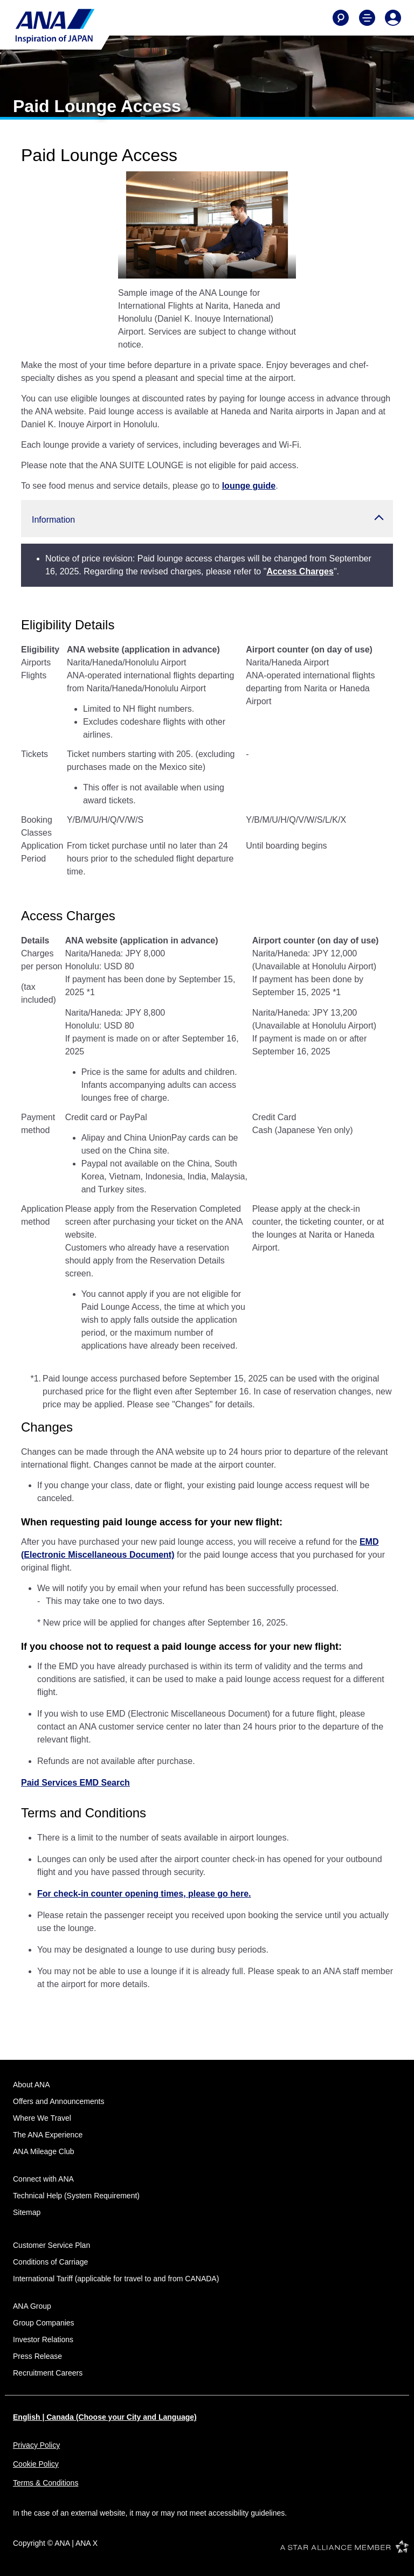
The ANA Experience (47, 2134)
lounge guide (249, 485)
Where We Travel (42, 2118)
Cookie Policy (36, 2464)
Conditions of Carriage (50, 2262)
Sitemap (26, 2212)
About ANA (31, 2084)
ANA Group (32, 2306)
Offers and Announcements (58, 2101)
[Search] (341, 18)
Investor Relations (43, 2339)
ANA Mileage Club (43, 2151)
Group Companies (43, 2322)
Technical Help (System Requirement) (76, 2195)
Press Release (37, 2356)
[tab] (186, 262)
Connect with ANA (43, 2179)
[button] (207, 518)
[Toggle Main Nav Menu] (367, 18)
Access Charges (300, 571)
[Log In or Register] (393, 18)
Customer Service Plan (51, 2245)
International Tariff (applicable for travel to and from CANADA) (116, 2278)
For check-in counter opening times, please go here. (144, 1893)
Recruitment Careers (47, 2373)
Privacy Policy (36, 2445)
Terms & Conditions (45, 2482)
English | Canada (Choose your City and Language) (105, 2417)
